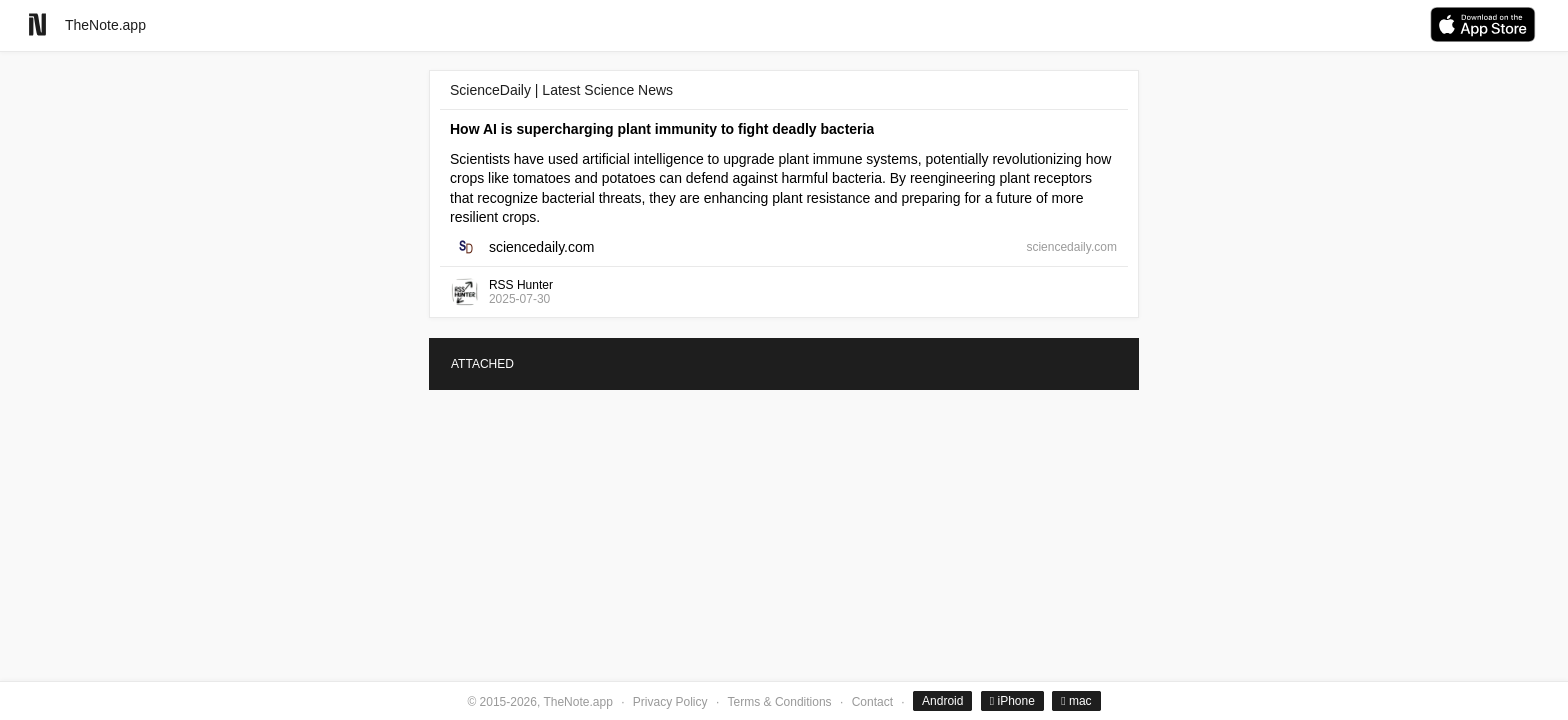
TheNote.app (105, 25)
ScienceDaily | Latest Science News (561, 90)
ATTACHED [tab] (482, 364)
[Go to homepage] (37, 24)
